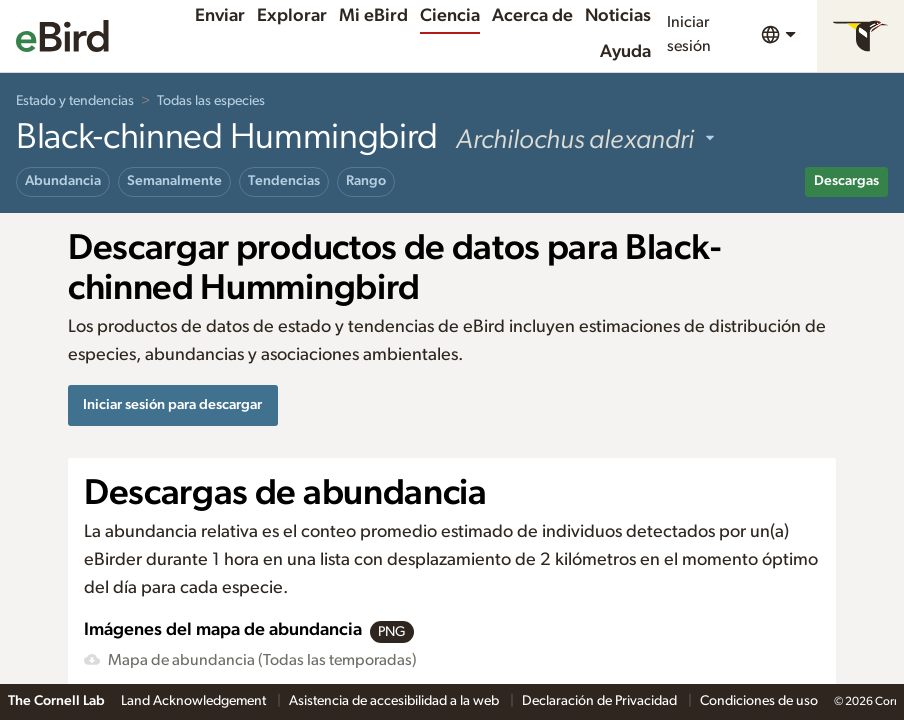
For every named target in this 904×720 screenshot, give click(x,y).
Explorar (292, 16)
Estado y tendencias (75, 101)
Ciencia (450, 16)
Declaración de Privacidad (601, 701)
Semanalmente (174, 181)
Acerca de (532, 16)
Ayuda (625, 52)
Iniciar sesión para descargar (172, 404)
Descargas (846, 181)
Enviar (220, 16)
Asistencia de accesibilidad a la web (395, 701)
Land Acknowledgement (195, 701)
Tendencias (284, 181)
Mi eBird (373, 16)
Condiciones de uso (759, 701)
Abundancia (63, 181)
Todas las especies (211, 101)
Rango (366, 181)
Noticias (618, 16)
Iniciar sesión (689, 34)
